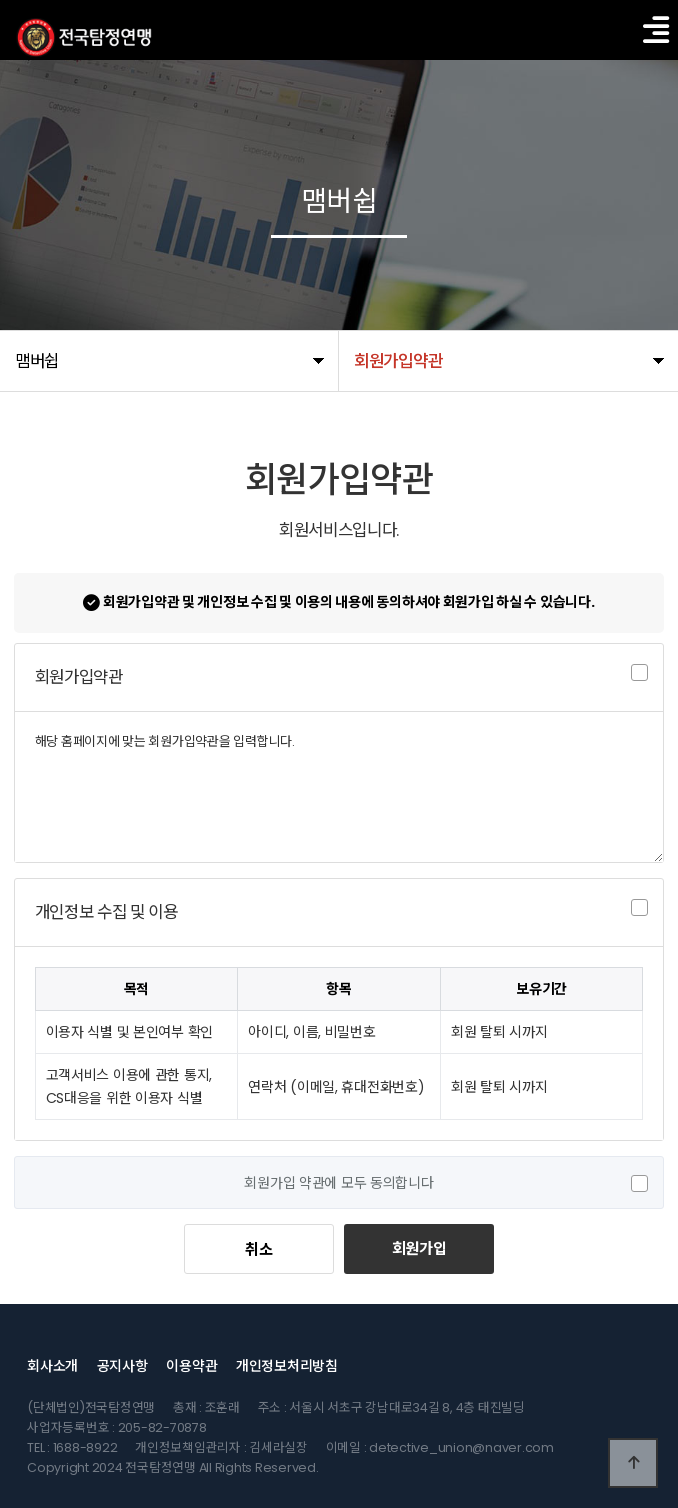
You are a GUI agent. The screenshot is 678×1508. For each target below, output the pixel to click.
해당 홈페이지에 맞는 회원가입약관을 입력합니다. (339, 787)
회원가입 (419, 1248)
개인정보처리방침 (287, 1366)
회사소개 (52, 1366)
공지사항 (122, 1366)
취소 (258, 1249)
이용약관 (191, 1366)
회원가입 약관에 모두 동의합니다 (338, 1183)
